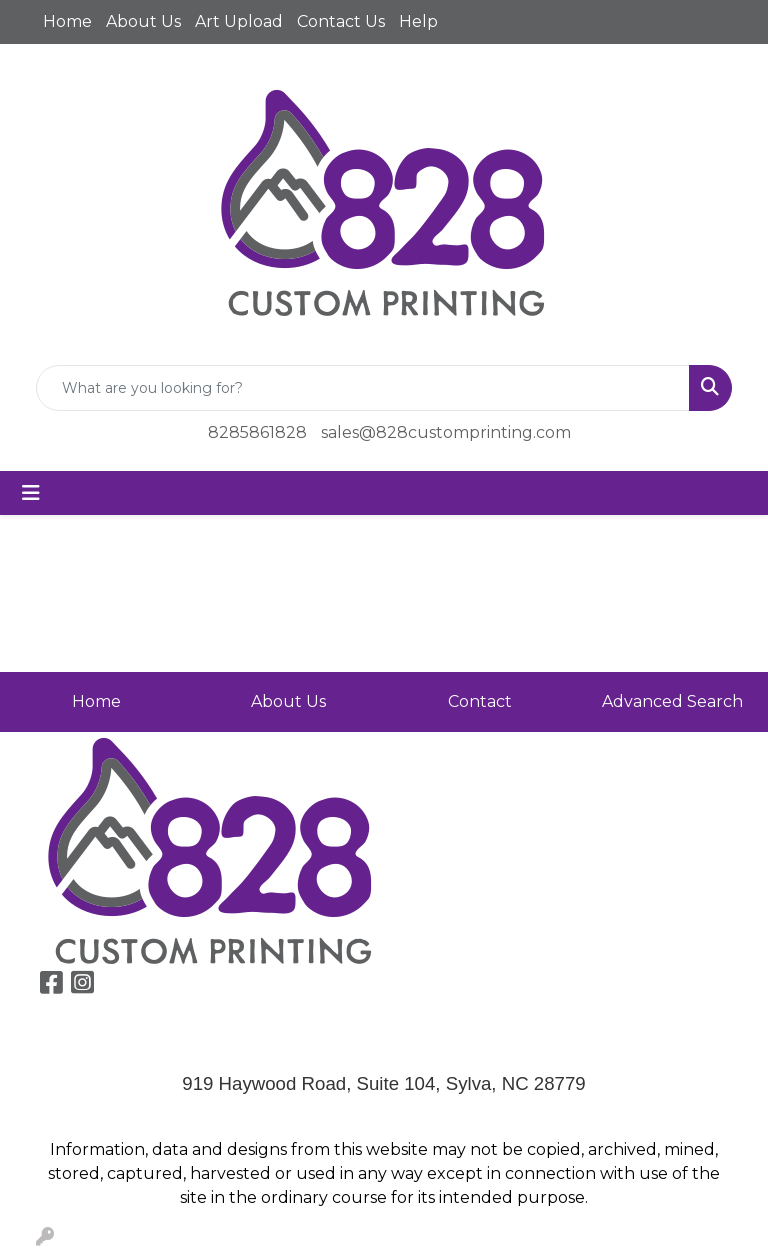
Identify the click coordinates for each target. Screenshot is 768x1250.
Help (418, 21)
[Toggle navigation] (31, 493)
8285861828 (257, 432)
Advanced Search (672, 701)
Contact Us (341, 21)
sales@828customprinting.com (446, 432)
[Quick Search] (363, 388)
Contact (480, 701)
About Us (143, 21)
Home (67, 21)
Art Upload (239, 21)
